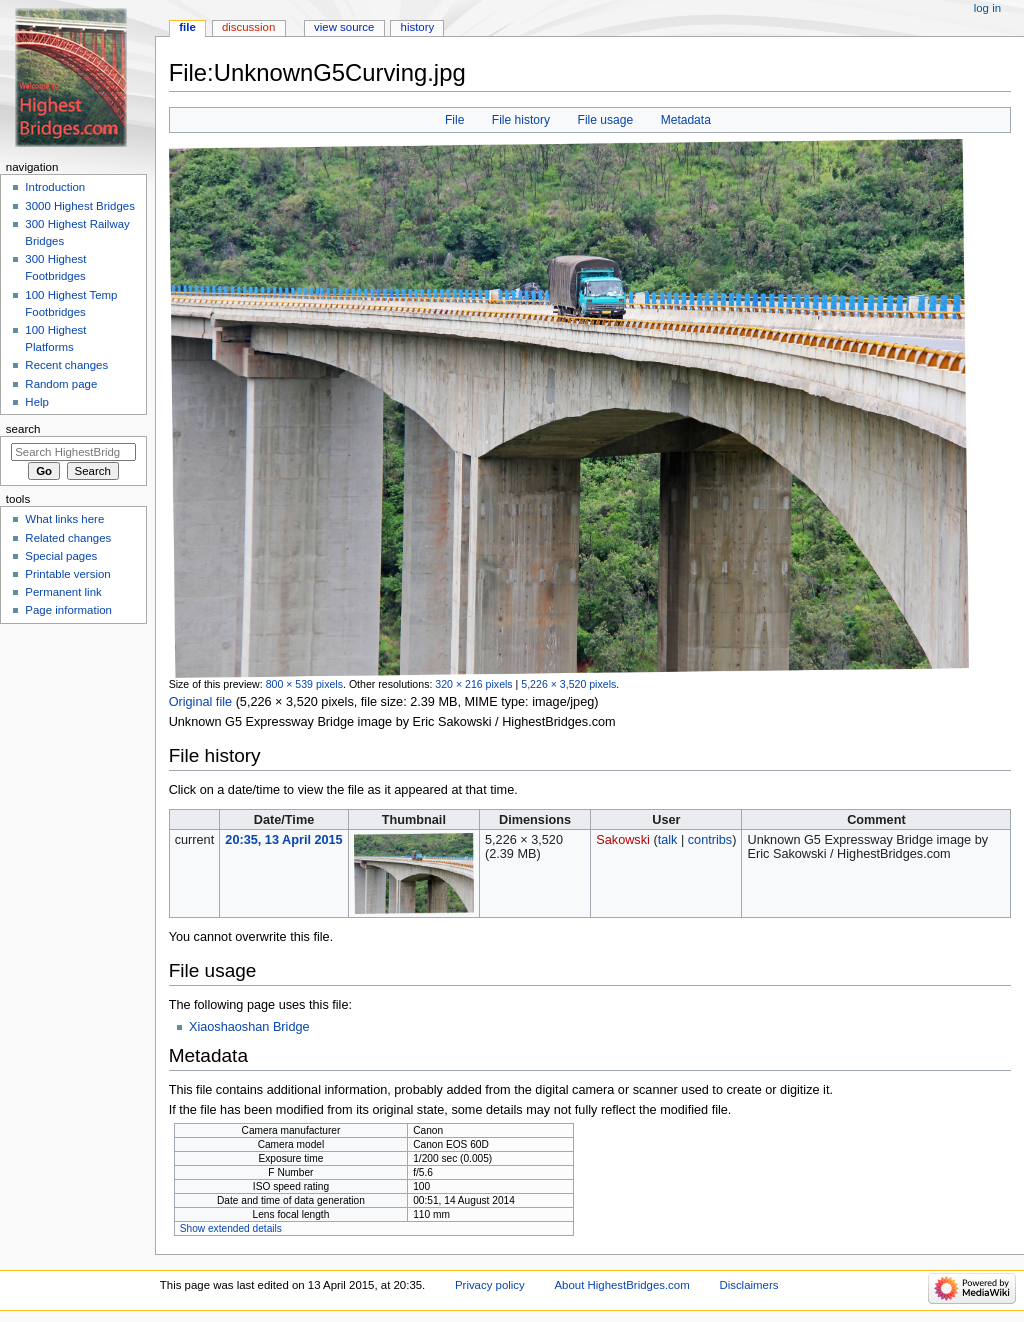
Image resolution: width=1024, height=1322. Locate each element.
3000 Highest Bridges (80, 206)
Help (37, 402)
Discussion (248, 27)
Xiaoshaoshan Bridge (249, 1027)
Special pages (61, 556)
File (454, 120)
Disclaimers (748, 1285)
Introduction (55, 187)
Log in (987, 8)
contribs (710, 840)
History (418, 27)
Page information (68, 610)
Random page (61, 384)
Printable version (67, 574)
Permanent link (63, 592)
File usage (606, 120)
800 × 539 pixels (304, 684)
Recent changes (66, 365)
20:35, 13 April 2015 (283, 840)
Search (23, 429)
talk (668, 840)
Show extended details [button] (231, 1228)
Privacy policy (490, 1285)
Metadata (686, 120)
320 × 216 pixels (473, 684)
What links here (64, 519)
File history (521, 120)
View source (344, 27)
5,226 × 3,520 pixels (568, 684)
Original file (200, 702)
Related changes (68, 538)
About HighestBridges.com (621, 1285)
